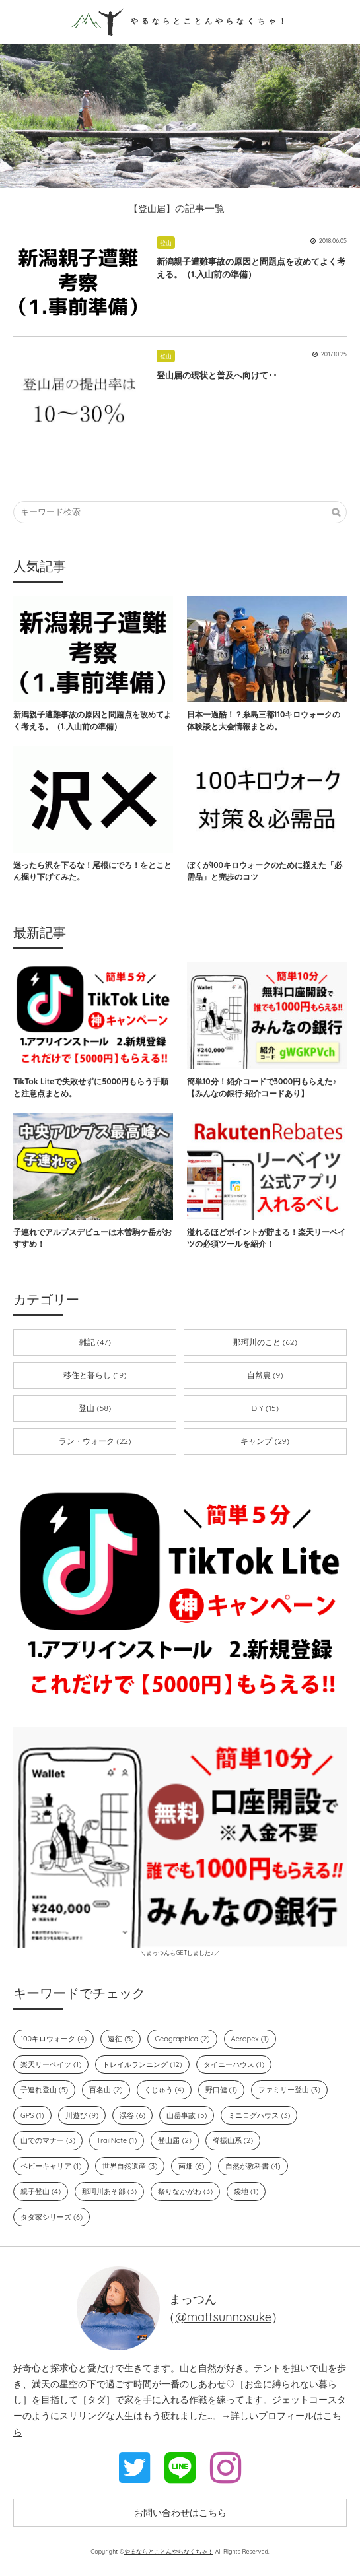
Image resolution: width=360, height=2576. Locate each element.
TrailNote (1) (116, 2140)
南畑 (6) (191, 2166)
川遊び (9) (81, 2115)
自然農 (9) (265, 1375)
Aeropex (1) (250, 2038)
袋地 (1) (246, 2191)
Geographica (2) (182, 2038)
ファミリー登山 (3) (289, 2089)
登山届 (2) (174, 2140)
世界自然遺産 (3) (129, 2166)
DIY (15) (265, 1408)
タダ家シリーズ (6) (51, 2217)
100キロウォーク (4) (53, 2038)
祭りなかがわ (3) (185, 2191)
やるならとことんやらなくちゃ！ (180, 21)
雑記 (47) (95, 1342)
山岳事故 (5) (186, 2115)
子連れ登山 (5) (44, 2089)
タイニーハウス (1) (233, 2064)
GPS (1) (32, 2115)
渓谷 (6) (132, 2115)
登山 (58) (95, 1408)
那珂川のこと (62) (265, 1342)
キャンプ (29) (264, 1441)
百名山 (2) (105, 2089)
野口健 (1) (221, 2089)
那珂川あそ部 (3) (109, 2191)
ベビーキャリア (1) (50, 2166)
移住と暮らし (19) (94, 1375)
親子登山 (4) (40, 2191)
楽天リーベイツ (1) (50, 2064)
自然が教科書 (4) (252, 2166)
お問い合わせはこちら (180, 2513)
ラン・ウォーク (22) (95, 1441)
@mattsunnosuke (223, 2317)
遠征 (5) (120, 2038)
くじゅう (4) (164, 2089)
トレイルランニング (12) (142, 2064)
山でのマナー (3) (47, 2140)
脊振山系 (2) (233, 2140)
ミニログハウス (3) (259, 2115)
